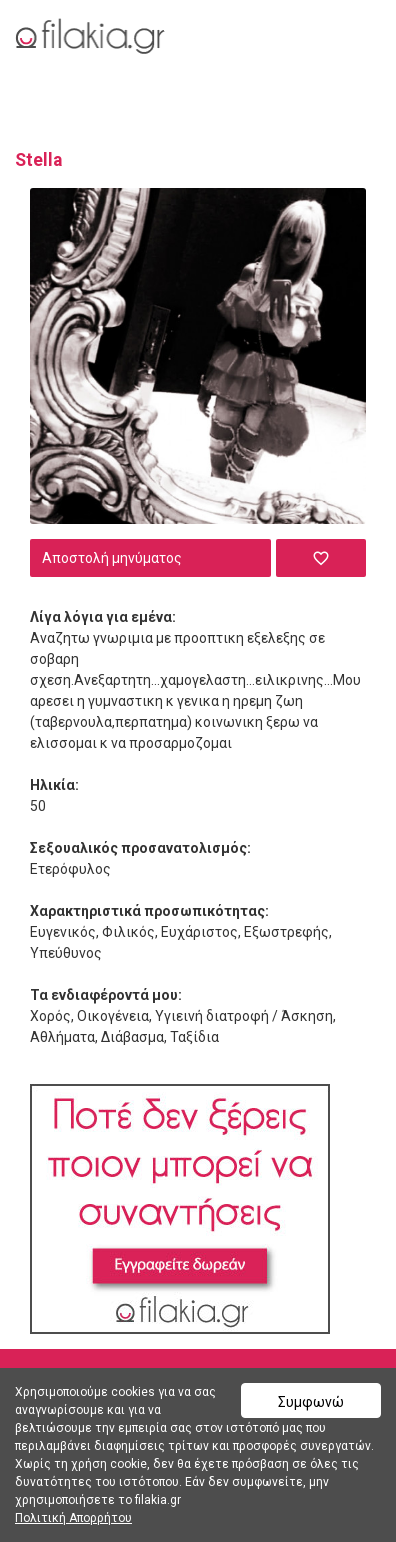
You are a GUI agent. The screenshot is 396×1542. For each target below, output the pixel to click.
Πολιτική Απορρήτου (73, 1518)
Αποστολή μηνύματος (112, 558)
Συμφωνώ (311, 1402)
